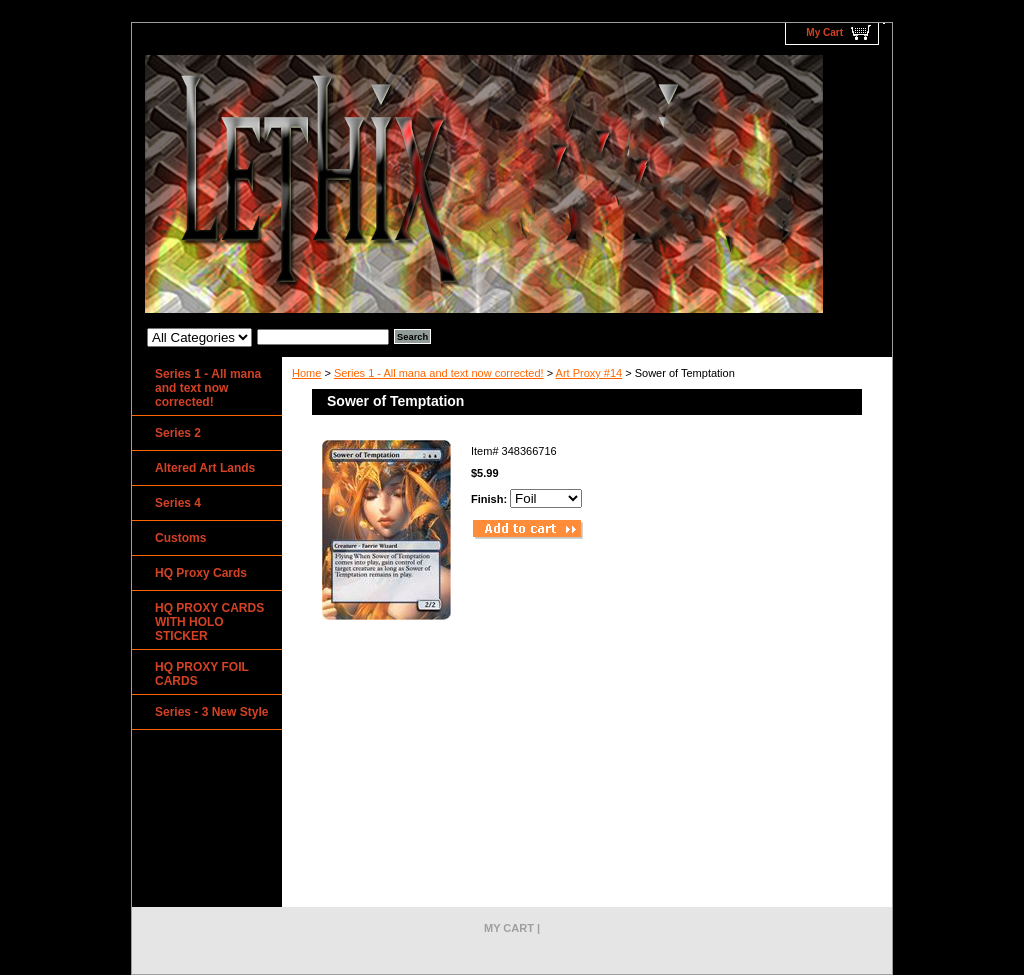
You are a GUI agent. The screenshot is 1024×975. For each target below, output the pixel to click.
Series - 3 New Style (211, 712)
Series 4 (178, 503)
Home (306, 373)
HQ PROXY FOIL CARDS (202, 674)
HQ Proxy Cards (201, 573)
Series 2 (178, 433)
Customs (180, 538)
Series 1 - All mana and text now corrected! (439, 373)
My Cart (824, 32)
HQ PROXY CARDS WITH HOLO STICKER (209, 622)
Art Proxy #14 (589, 373)
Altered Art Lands (205, 468)
